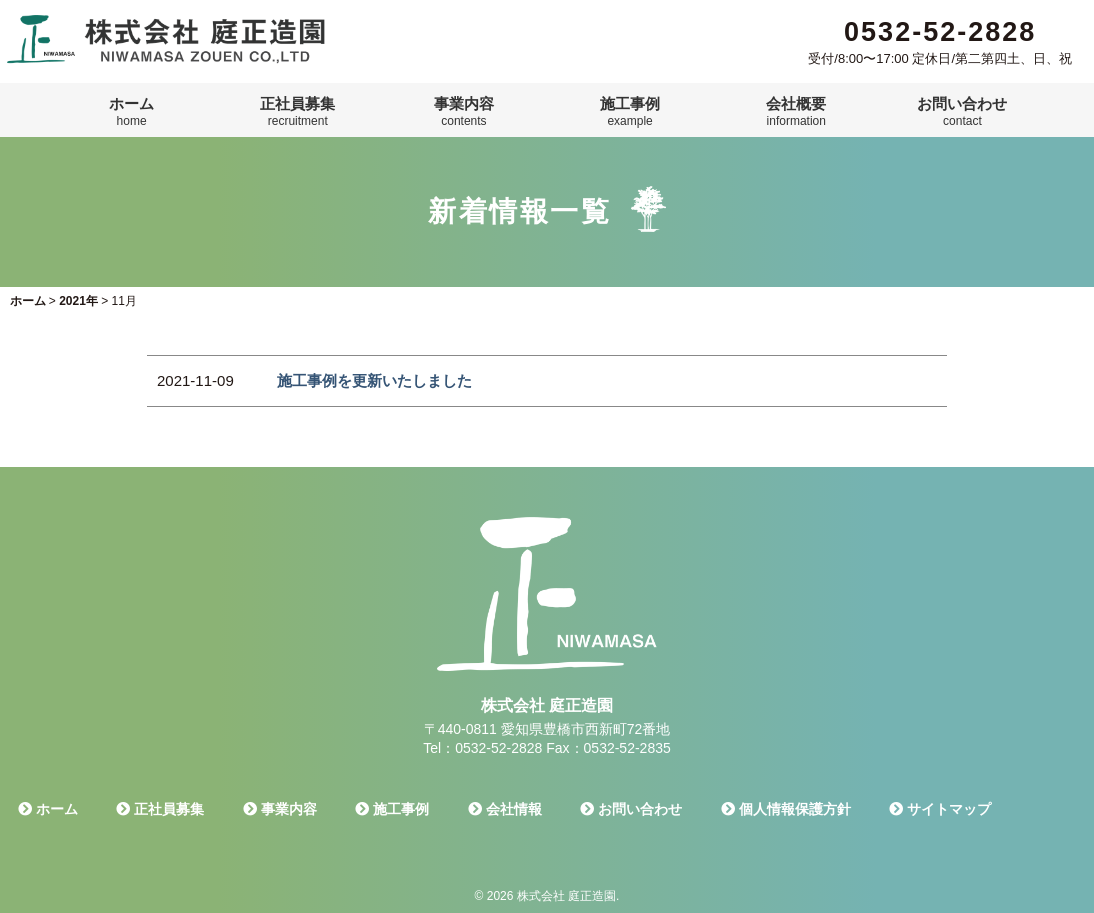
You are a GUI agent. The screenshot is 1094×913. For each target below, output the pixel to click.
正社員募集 (297, 112)
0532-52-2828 (940, 32)
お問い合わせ (962, 112)
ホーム (131, 112)
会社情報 (505, 809)
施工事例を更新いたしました (374, 380)
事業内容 (464, 112)
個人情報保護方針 (786, 809)
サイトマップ (940, 809)
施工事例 (630, 112)
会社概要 (796, 112)
